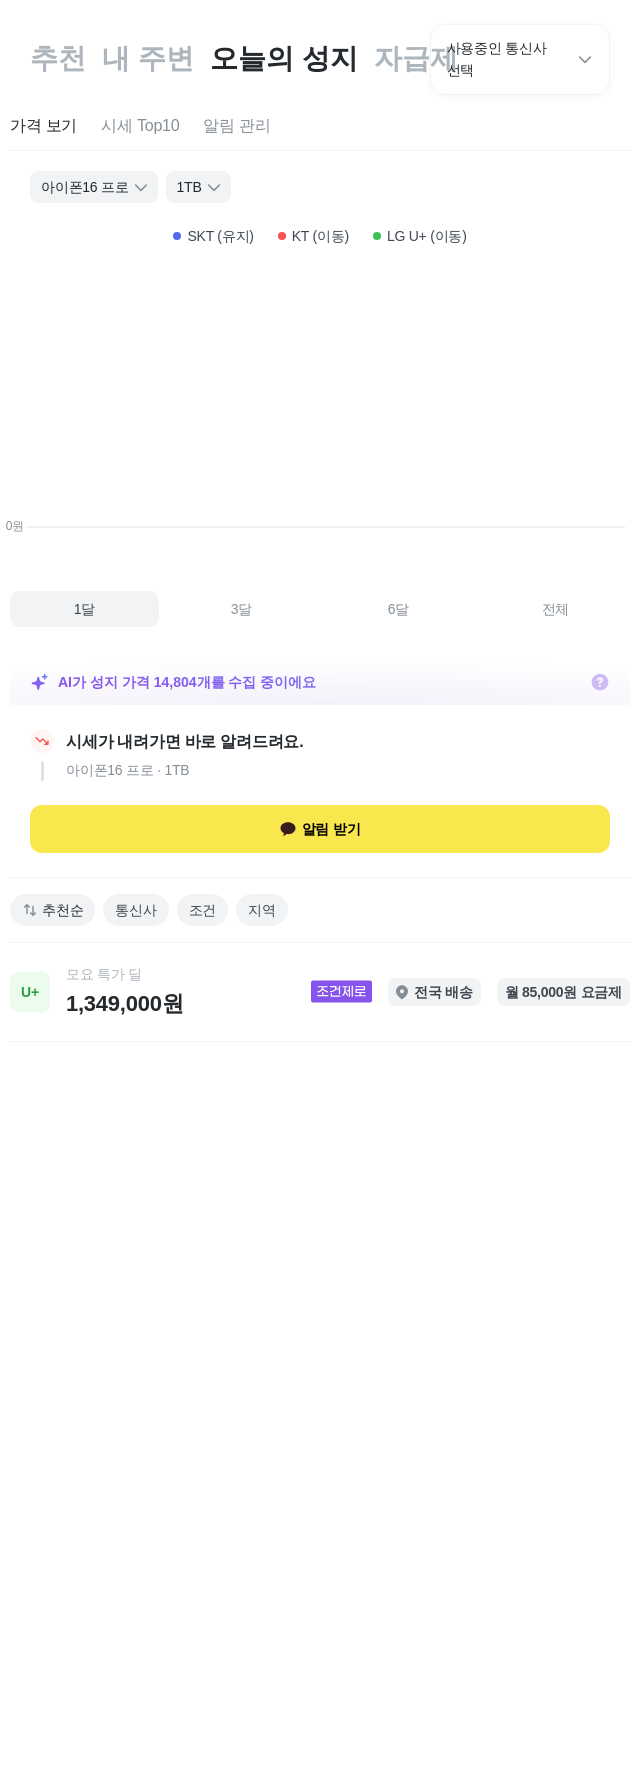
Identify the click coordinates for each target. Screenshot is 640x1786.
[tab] (43, 126)
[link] (320, 992)
